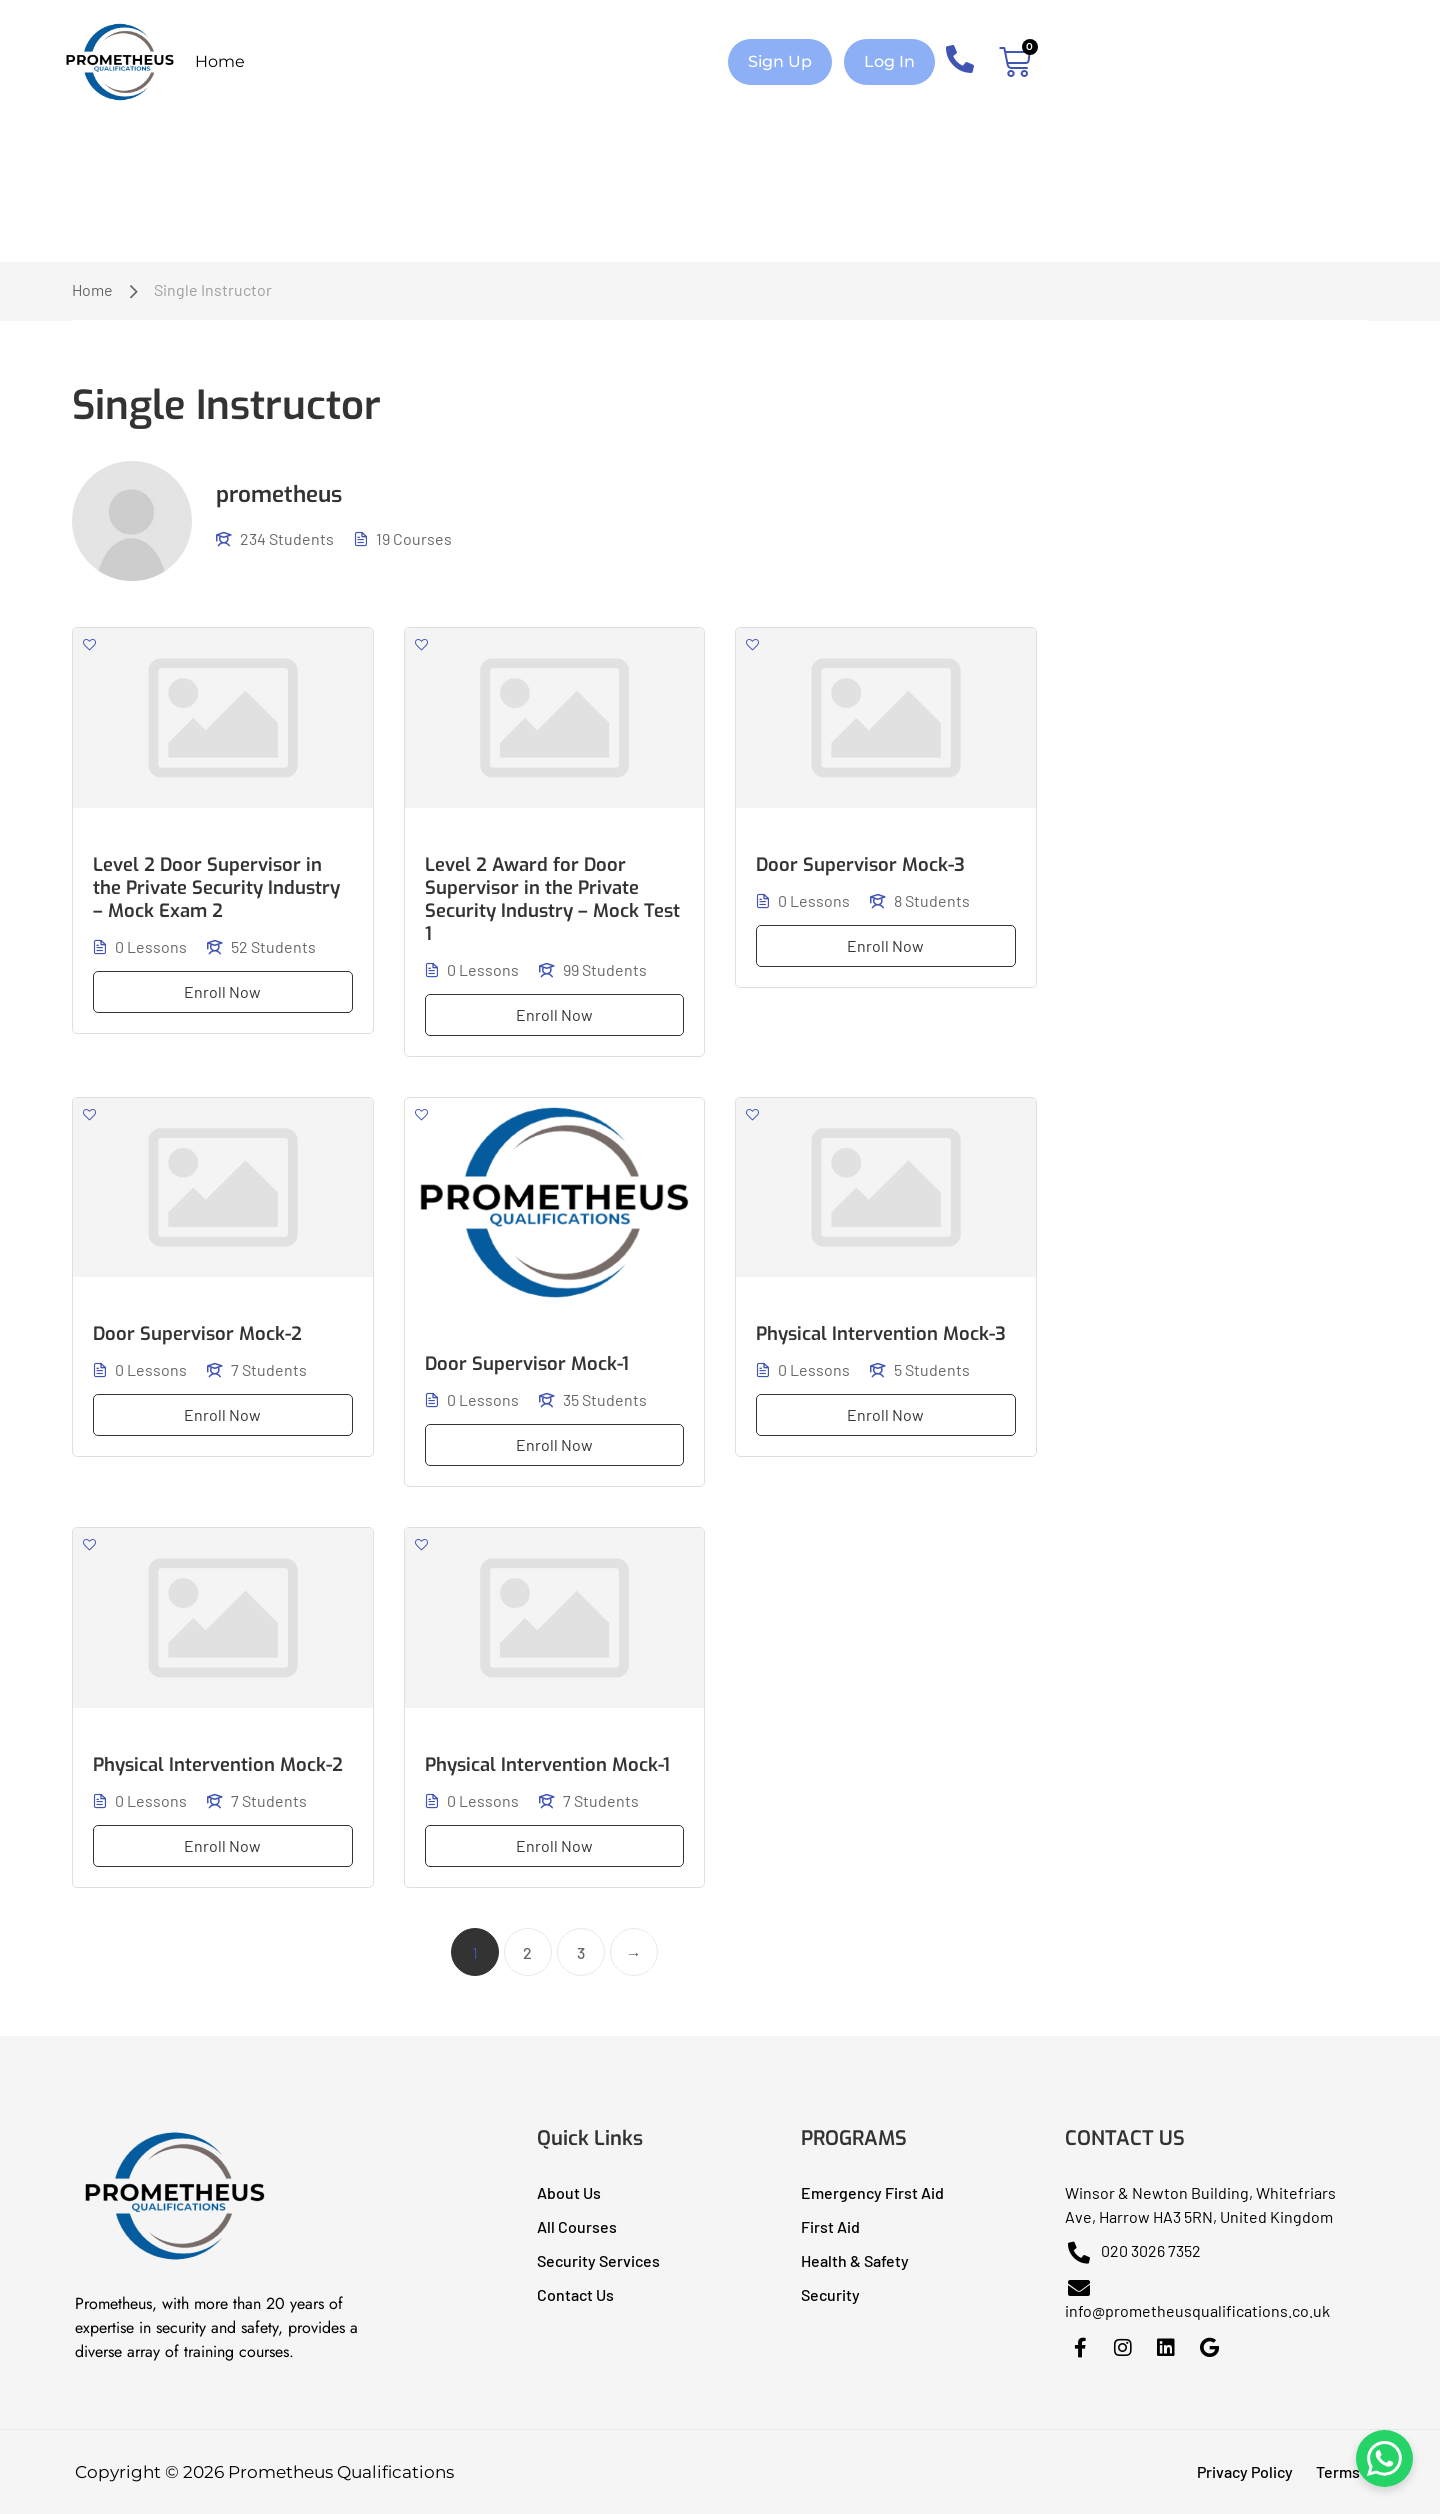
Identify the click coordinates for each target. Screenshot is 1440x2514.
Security (830, 2294)
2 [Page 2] (527, 1952)
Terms (1338, 2471)
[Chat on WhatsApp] (1380, 2454)
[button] (780, 62)
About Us (569, 2192)
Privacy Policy (1245, 2471)
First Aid (830, 2226)
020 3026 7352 (1133, 2250)
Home (220, 61)
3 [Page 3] (581, 1952)
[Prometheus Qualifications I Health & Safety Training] (175, 2259)
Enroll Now (222, 991)
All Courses (577, 2226)
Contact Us (575, 2294)
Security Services (598, 2260)
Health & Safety (855, 2260)
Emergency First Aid (872, 2192)
